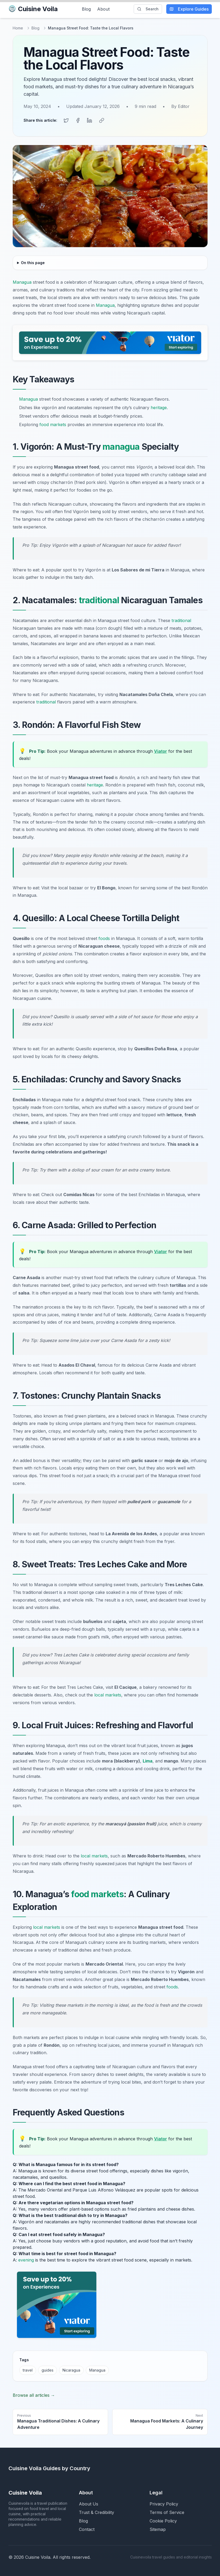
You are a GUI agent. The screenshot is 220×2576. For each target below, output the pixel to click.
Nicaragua (71, 2369)
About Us (88, 2502)
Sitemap (158, 2528)
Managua (22, 280)
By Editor (180, 106)
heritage (159, 406)
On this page (33, 261)
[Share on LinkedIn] (89, 119)
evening (26, 2258)
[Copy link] (101, 119)
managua (121, 445)
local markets (107, 1693)
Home (18, 28)
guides (47, 2369)
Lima (147, 1759)
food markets (52, 423)
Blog (86, 9)
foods (104, 937)
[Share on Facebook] (78, 119)
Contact (87, 2528)
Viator (160, 750)
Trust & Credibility (96, 2511)
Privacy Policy (164, 2502)
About (103, 9)
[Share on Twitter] (66, 119)
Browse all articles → (34, 2393)
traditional (99, 599)
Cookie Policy (163, 2519)
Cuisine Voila (33, 9)
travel (28, 2369)
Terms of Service (167, 2511)
